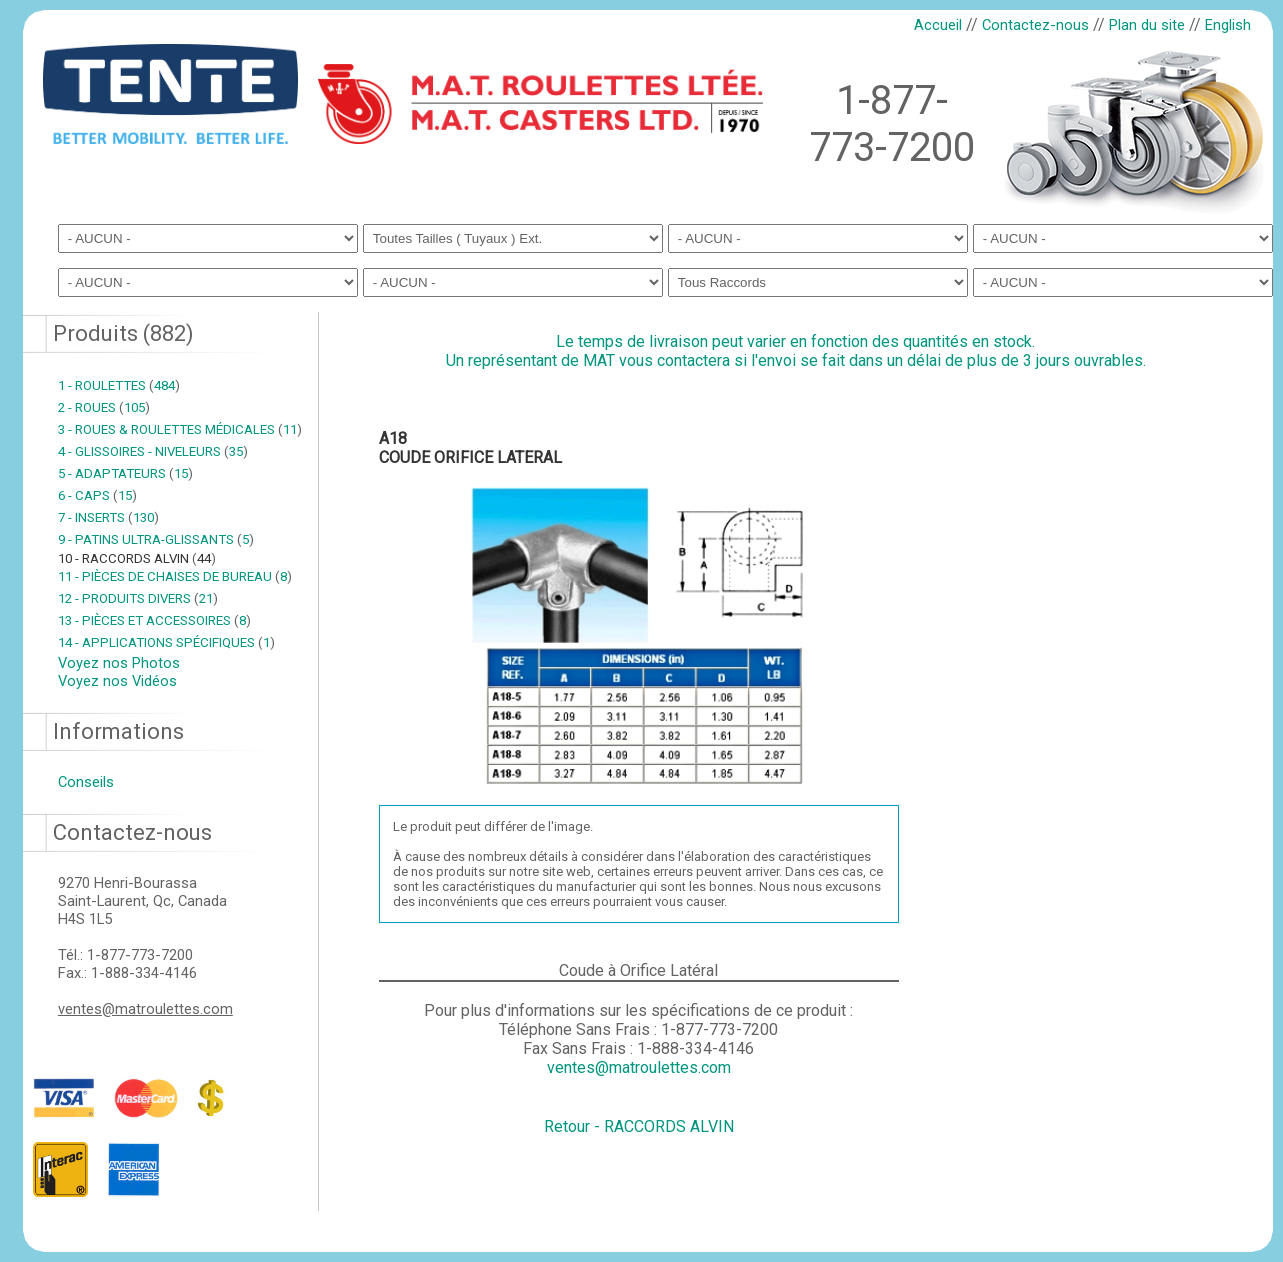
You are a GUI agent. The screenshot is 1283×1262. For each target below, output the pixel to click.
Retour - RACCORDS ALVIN (639, 1126)
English (1228, 25)
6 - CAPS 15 (97, 495)
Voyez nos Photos (119, 663)
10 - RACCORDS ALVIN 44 (137, 558)
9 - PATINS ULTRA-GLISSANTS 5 (156, 539)
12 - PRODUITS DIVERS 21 (138, 598)
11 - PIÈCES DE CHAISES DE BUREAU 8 (175, 576)
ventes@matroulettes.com (145, 1009)
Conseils (86, 782)
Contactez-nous (1035, 25)
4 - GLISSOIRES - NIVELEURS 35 (153, 451)
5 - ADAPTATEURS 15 (125, 473)
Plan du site (1147, 25)
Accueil (938, 25)
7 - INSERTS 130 (108, 517)
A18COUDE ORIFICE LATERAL (470, 448)
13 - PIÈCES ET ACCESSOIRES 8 (154, 620)
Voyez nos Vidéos (117, 681)
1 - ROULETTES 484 (119, 385)
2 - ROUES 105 (104, 407)
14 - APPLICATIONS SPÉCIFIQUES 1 (166, 642)
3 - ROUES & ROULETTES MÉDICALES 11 (180, 429)
